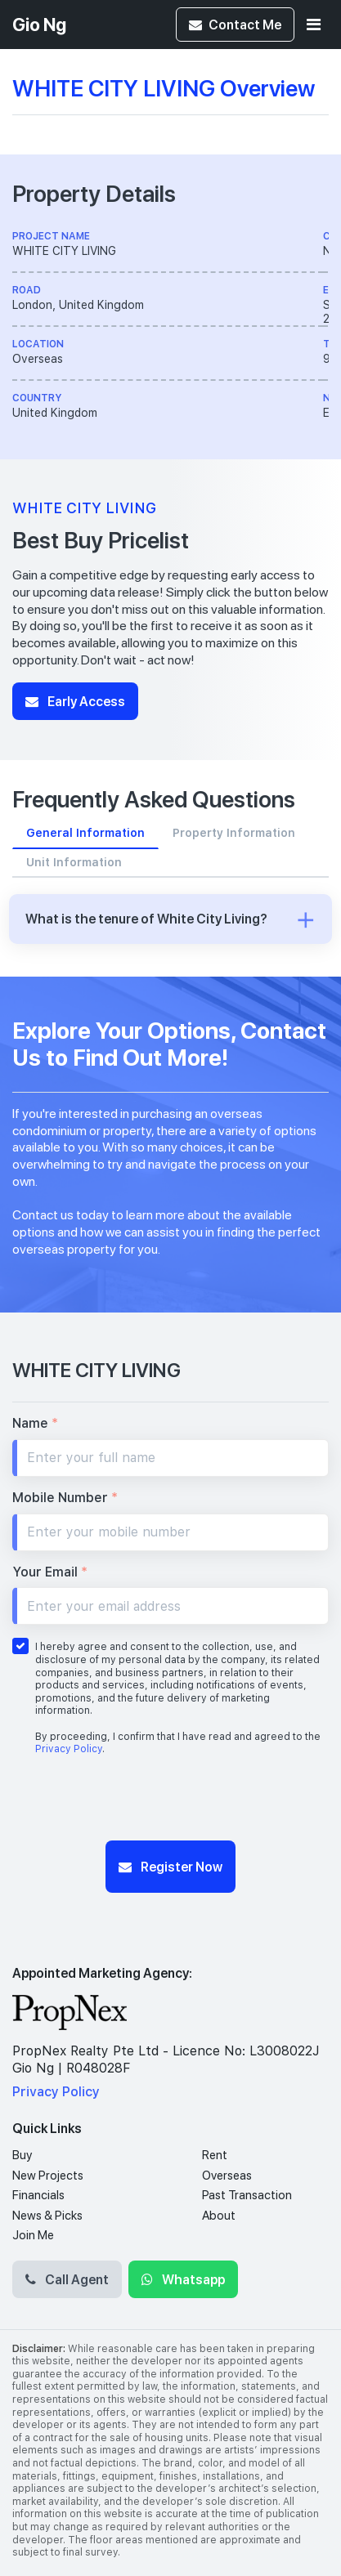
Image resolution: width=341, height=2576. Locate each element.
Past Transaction (247, 2195)
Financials (38, 2195)
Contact (235, 24)
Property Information (234, 832)
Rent (214, 2155)
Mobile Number (65, 1497)
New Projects (47, 2175)
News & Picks (47, 2215)
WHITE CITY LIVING (84, 508)
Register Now (170, 1866)
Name (35, 1423)
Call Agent (67, 2279)
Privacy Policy (68, 1749)
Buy (22, 2155)
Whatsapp (183, 2279)
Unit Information (74, 862)
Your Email (49, 1572)
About (219, 2215)
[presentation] (171, 1802)
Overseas (227, 2175)
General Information (85, 832)
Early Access (75, 700)
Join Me (33, 2235)
